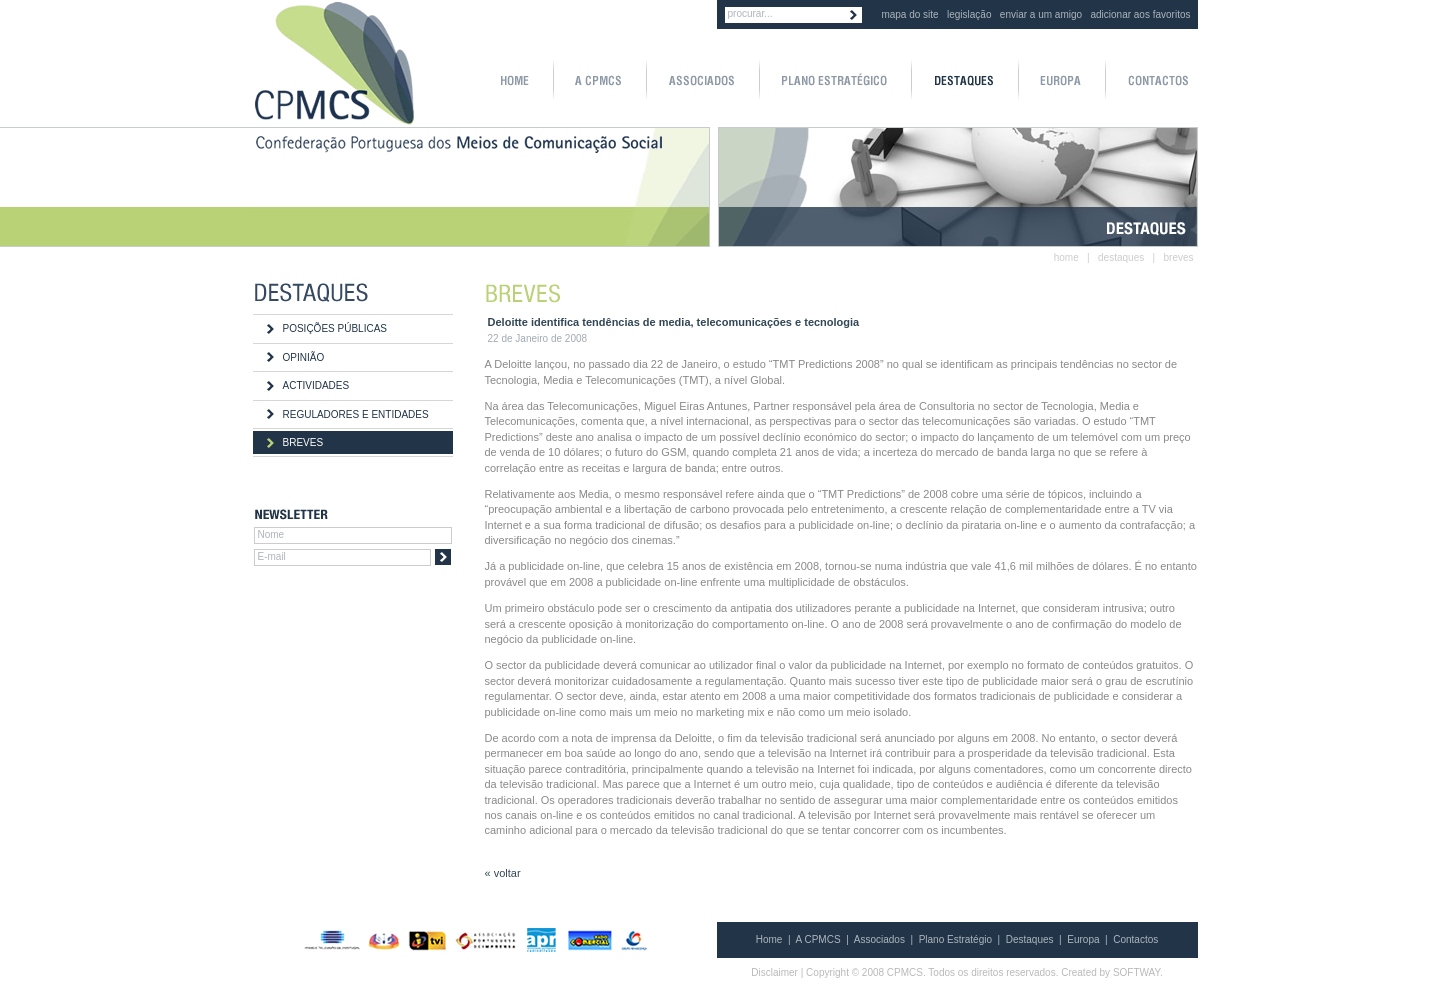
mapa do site (909, 14)
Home (769, 939)
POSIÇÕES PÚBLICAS (335, 328)
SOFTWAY (1136, 972)
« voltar (503, 873)
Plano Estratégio (955, 939)
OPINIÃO (304, 357)
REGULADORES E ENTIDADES (356, 414)
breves (1178, 257)
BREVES (303, 442)
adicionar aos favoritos (1140, 14)
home (1066, 257)
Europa (1083, 939)
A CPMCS (818, 939)
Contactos (1135, 939)
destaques (1121, 257)
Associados (879, 939)
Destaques (1030, 939)
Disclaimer (774, 972)
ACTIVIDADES (316, 385)
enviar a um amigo (1041, 14)
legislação (969, 14)
